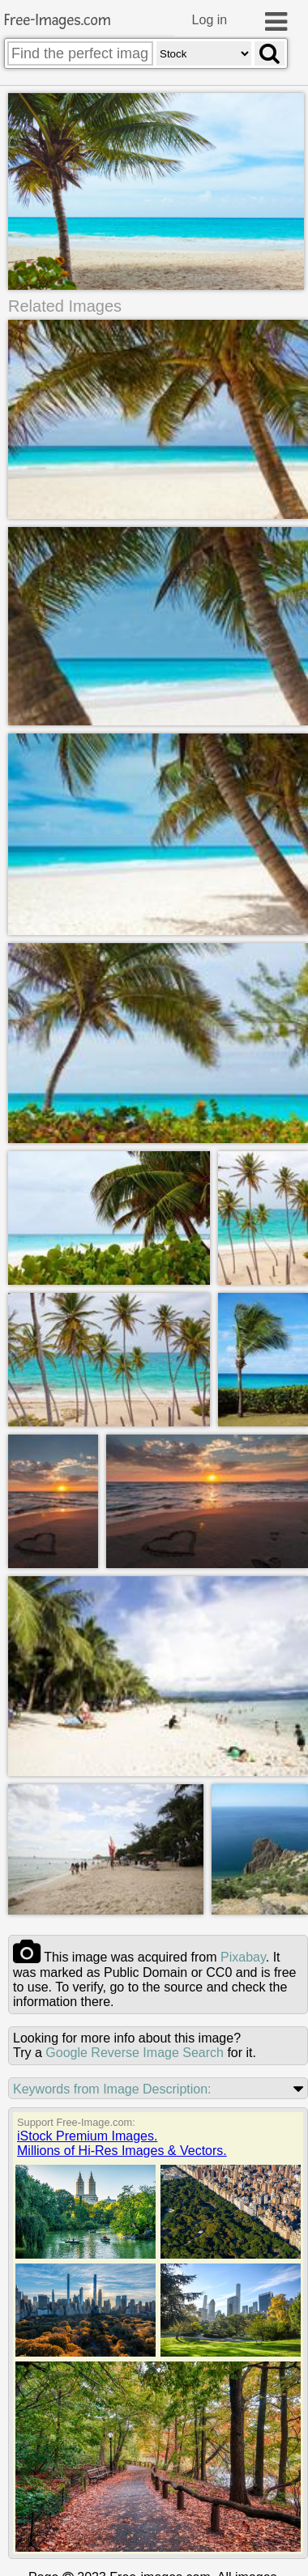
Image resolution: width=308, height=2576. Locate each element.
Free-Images (57, 20)
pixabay (243, 1958)
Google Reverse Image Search (134, 2053)
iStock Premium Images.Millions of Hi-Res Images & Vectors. (122, 2144)
